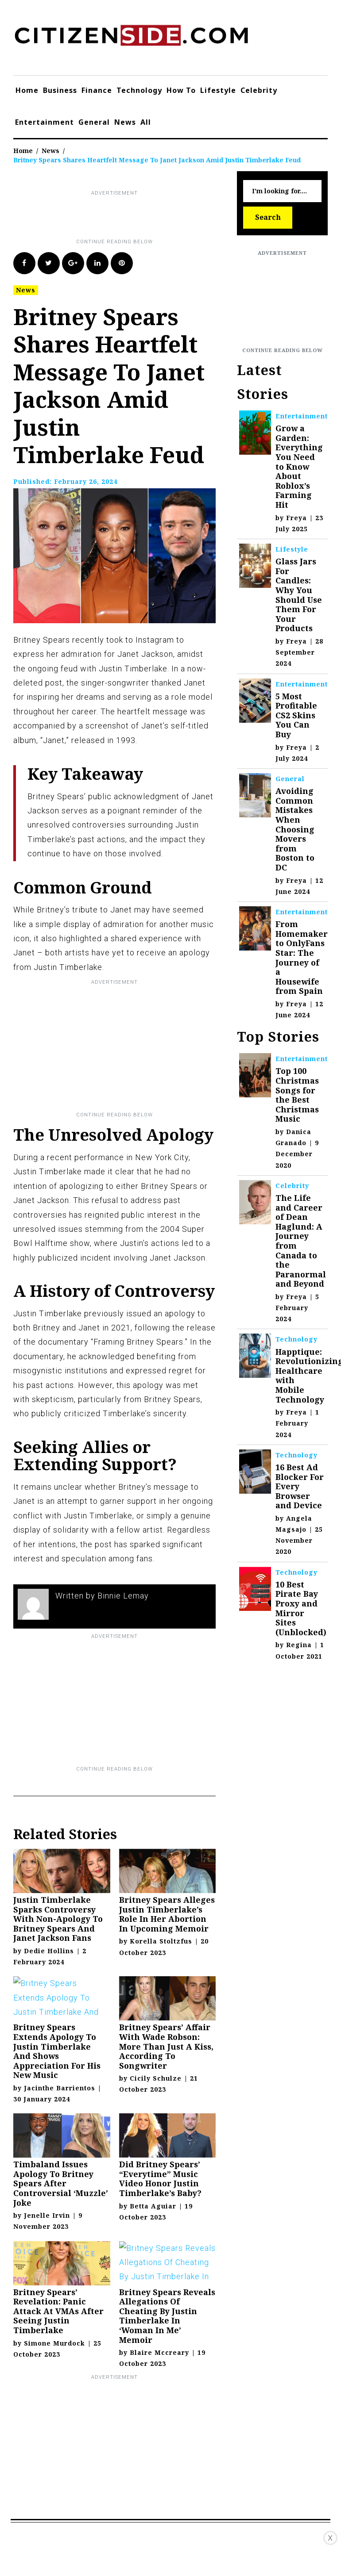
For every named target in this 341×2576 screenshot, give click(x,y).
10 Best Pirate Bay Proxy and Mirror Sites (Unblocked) (300, 1608)
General (94, 122)
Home (27, 90)
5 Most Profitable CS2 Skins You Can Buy (296, 715)
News (125, 122)
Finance (96, 90)
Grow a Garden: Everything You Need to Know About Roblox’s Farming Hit (299, 466)
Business (60, 90)
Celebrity (258, 90)
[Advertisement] (174, 218)
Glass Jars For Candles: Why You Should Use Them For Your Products (298, 594)
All (145, 122)
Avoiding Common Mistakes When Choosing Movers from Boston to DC (294, 829)
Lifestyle (218, 90)
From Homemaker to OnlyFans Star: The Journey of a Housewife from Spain (301, 957)
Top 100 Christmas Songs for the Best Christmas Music (297, 1095)
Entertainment (44, 122)
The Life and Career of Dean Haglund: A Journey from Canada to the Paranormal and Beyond (300, 1240)
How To (181, 90)
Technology (139, 90)
